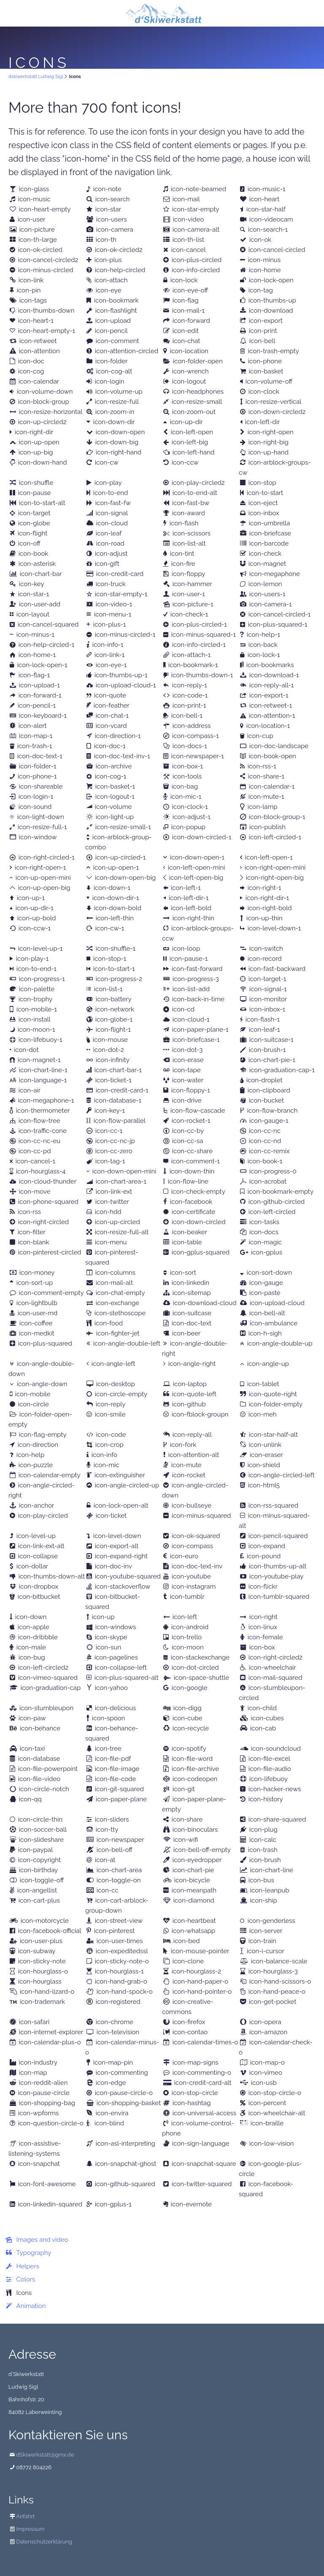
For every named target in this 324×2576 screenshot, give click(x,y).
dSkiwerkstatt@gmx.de (45, 2455)
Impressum (30, 2529)
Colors (25, 2279)
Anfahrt (25, 2516)
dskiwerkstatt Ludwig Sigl (35, 76)
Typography (33, 2253)
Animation (31, 2306)
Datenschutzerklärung (44, 2541)
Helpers (27, 2266)
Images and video (42, 2240)
